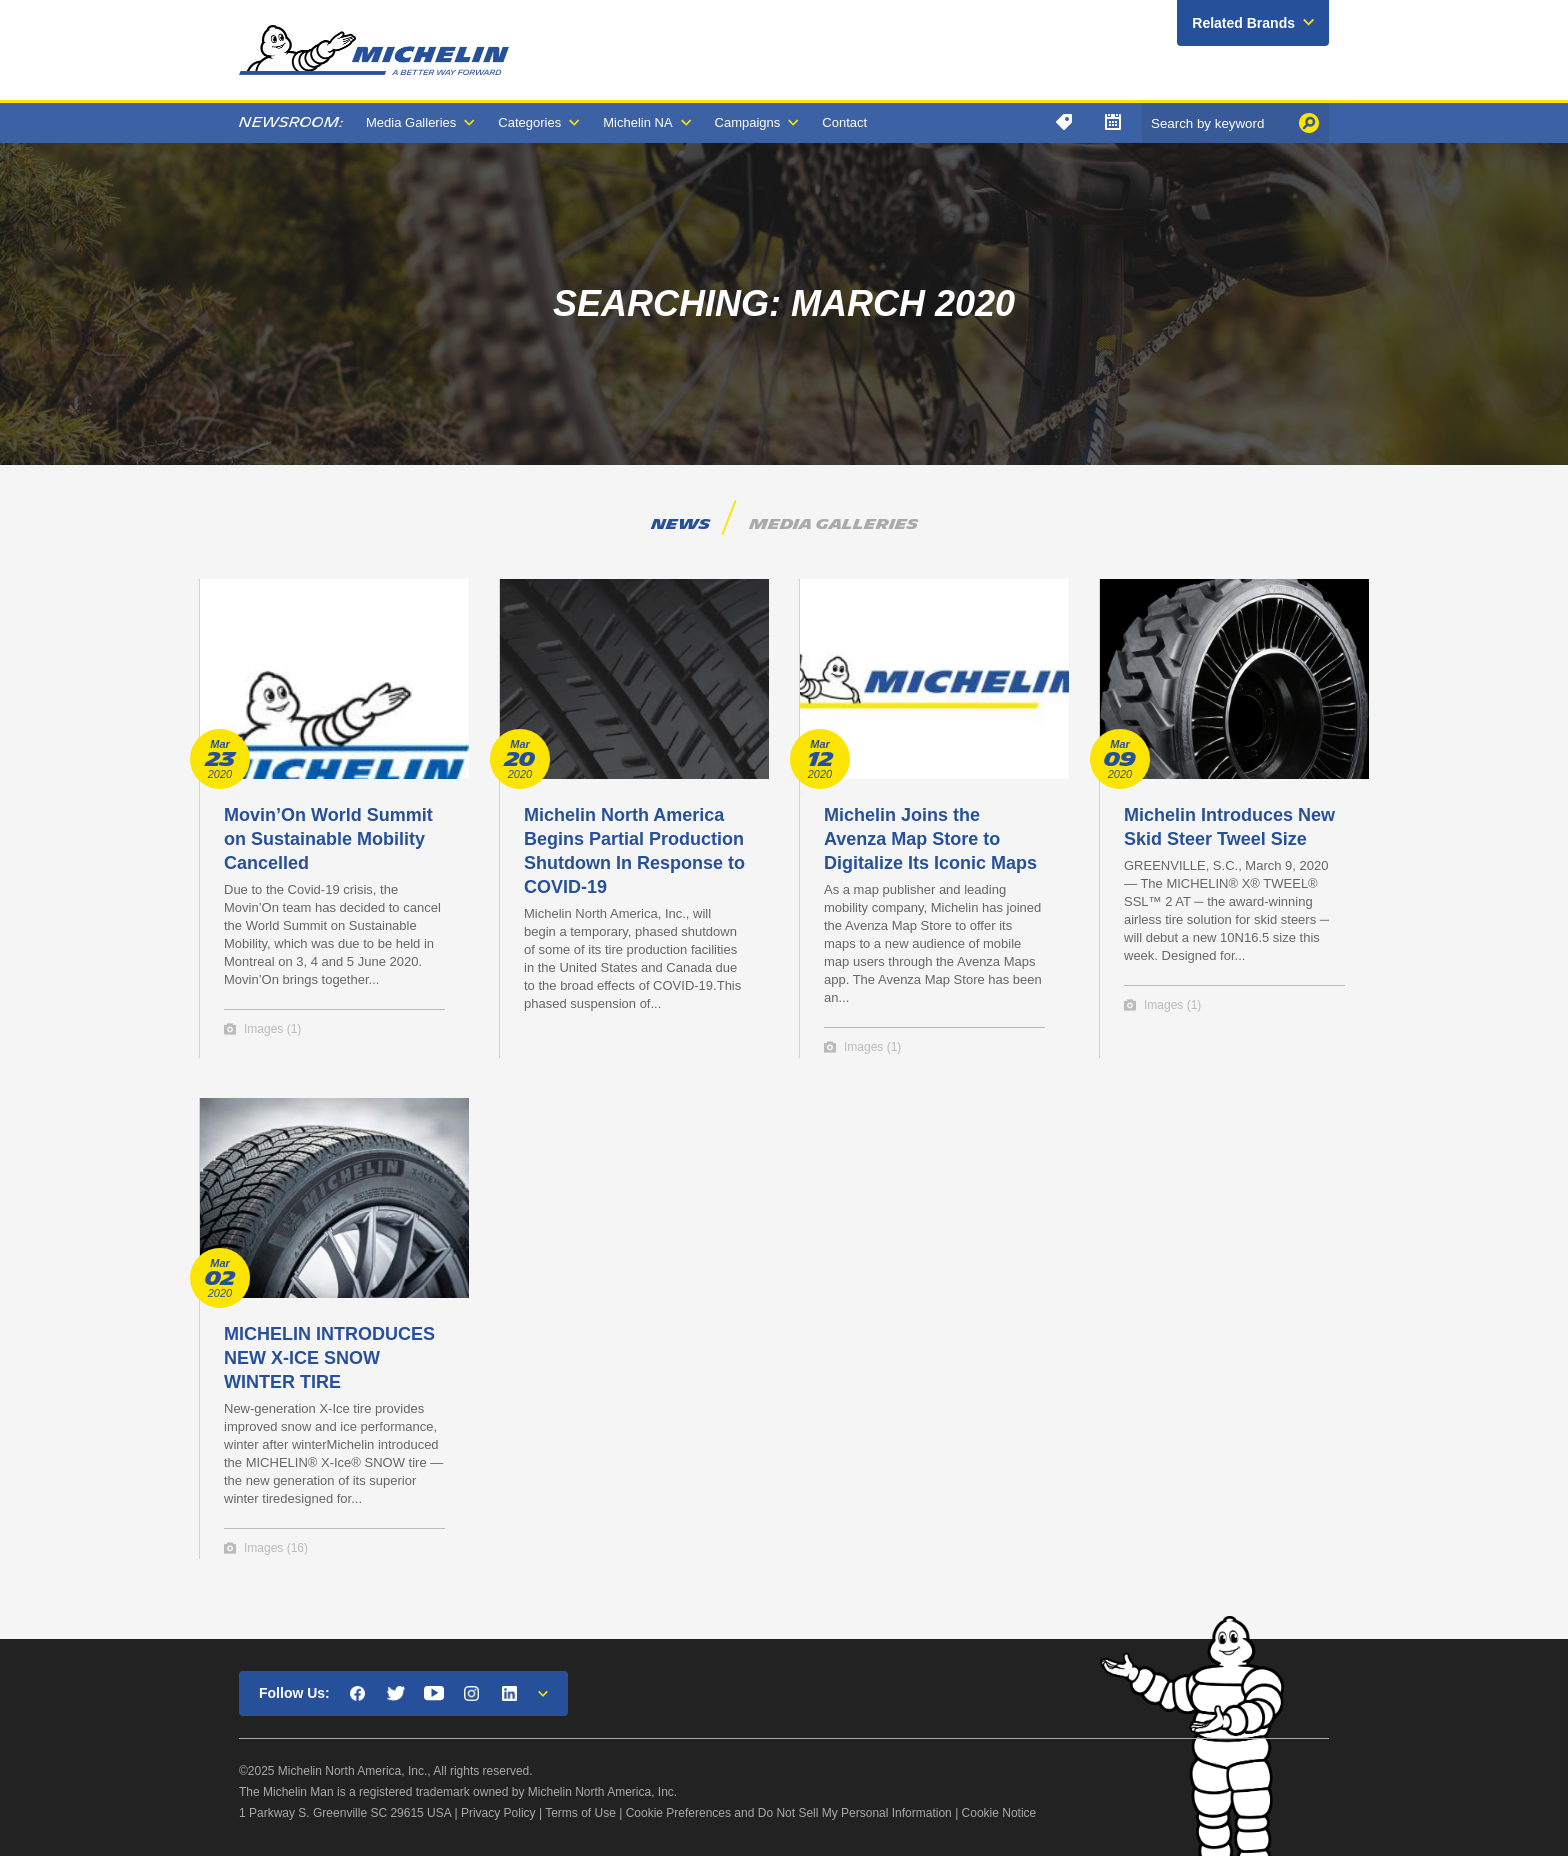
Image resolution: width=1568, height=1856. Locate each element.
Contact (844, 122)
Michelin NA (637, 122)
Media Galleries (411, 122)
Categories (529, 122)
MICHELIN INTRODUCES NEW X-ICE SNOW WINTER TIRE (329, 1358)
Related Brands (1243, 23)
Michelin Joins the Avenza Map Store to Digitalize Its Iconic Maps (930, 839)
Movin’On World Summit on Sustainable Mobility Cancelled (328, 839)
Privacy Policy (498, 1813)
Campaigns (748, 122)
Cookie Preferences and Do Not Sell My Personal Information (789, 1813)
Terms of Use (580, 1813)
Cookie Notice (999, 1813)
